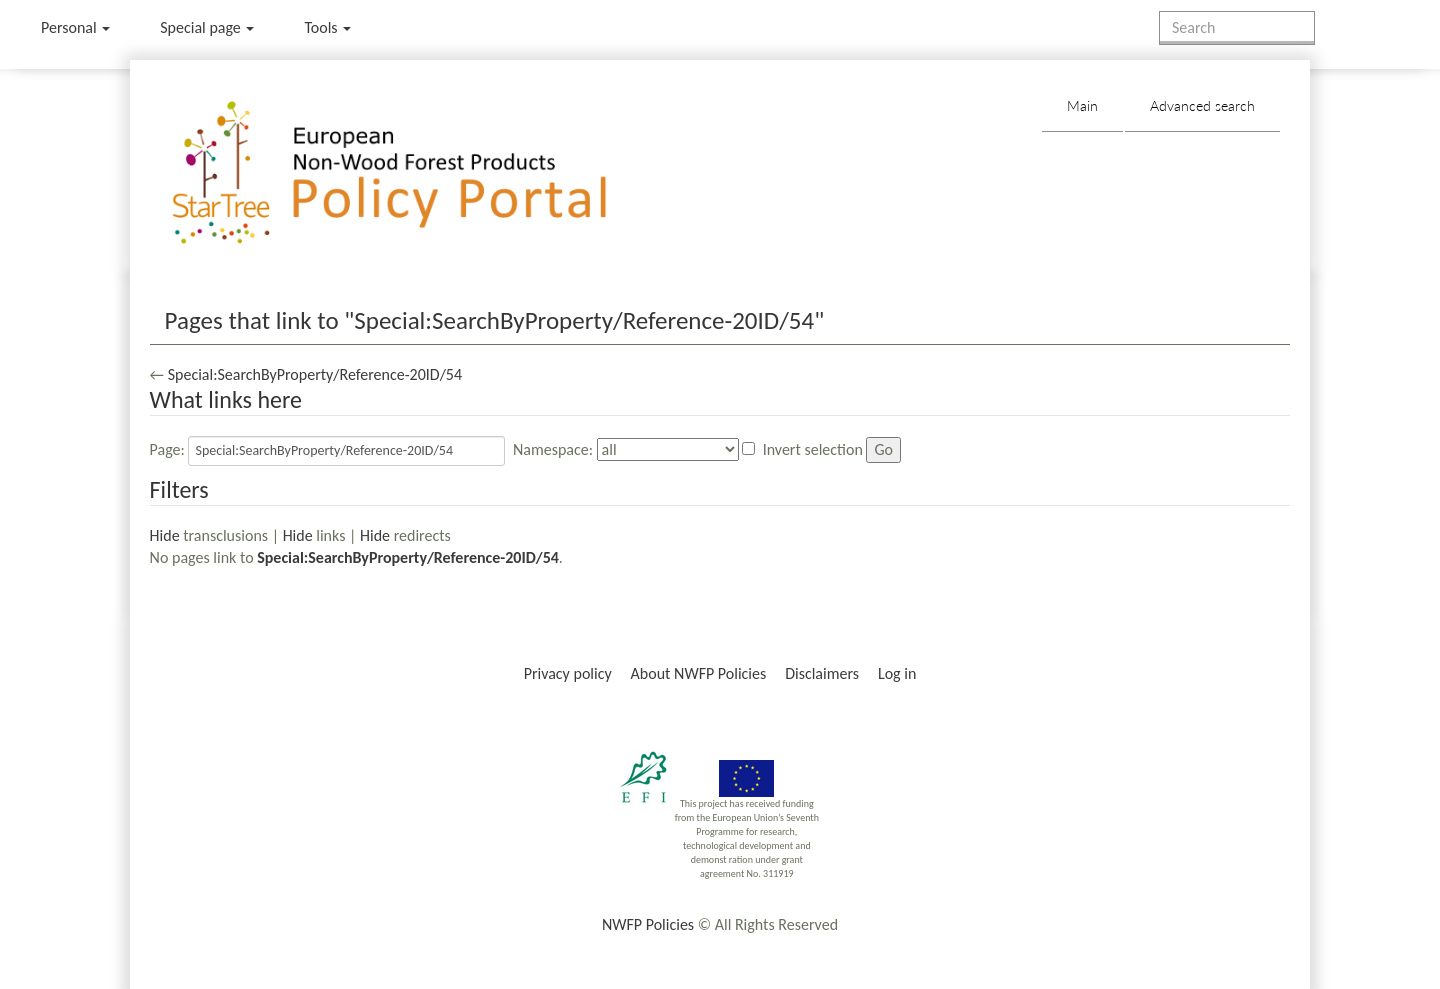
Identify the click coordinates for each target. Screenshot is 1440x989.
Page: (167, 449)
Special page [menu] (207, 27)
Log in (897, 673)
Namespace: (553, 449)
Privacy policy (568, 673)
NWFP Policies (648, 924)
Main (1082, 105)
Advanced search (1202, 105)
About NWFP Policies (699, 673)
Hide (165, 535)
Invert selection (813, 449)
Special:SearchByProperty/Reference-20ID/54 (315, 374)
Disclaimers (822, 673)
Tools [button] (327, 27)
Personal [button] (75, 27)
